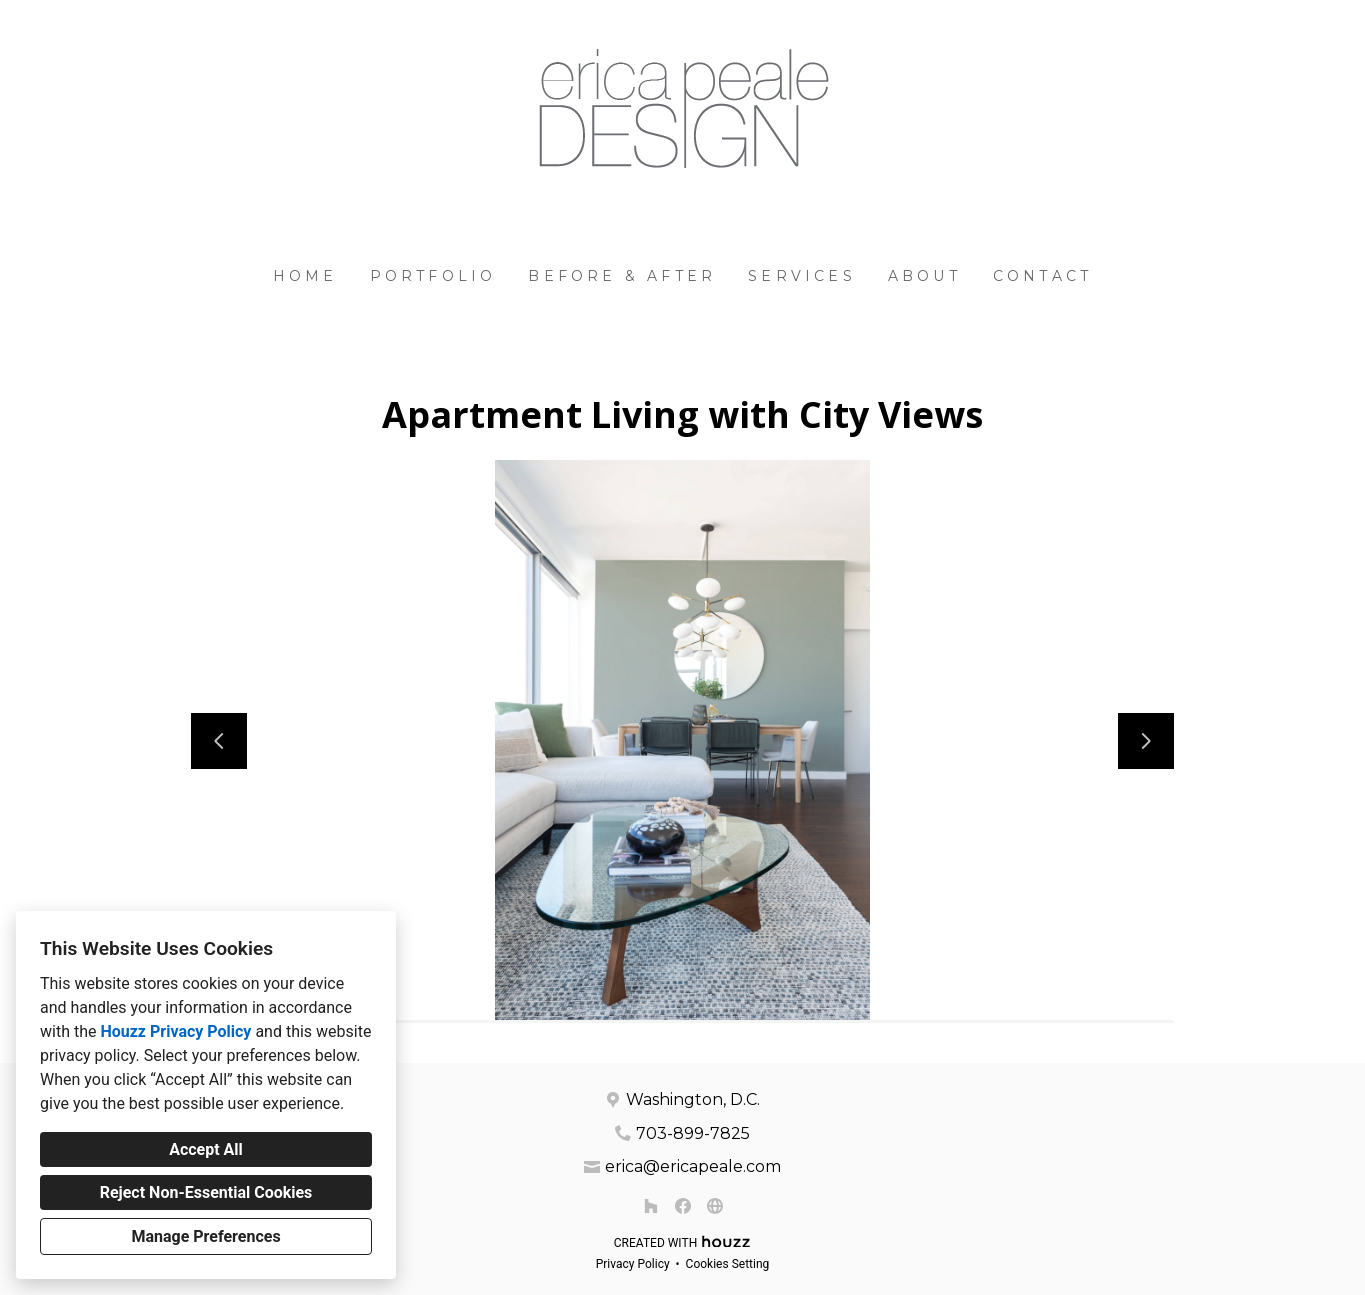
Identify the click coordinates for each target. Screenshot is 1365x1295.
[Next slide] (1146, 741)
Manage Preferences (205, 1236)
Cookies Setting (728, 1264)
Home (305, 276)
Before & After (622, 276)
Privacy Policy (633, 1264)
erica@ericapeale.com (693, 1166)
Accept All (206, 1149)
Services (802, 276)
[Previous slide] (219, 741)
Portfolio (433, 276)
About (924, 276)
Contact (1042, 276)
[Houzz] (651, 1206)
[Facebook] (683, 1206)
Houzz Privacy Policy (175, 1031)
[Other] (715, 1206)
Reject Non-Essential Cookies (206, 1192)
